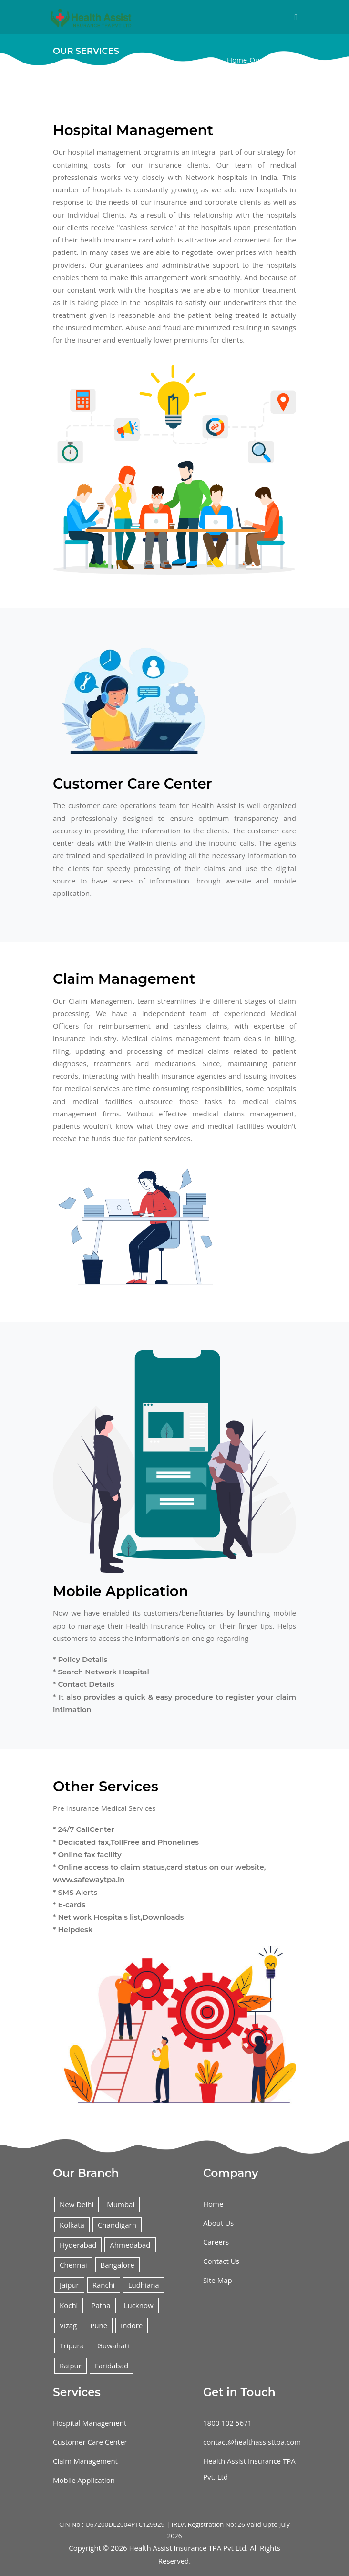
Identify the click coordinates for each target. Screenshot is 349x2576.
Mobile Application (84, 2480)
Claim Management (85, 2461)
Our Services (270, 59)
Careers (216, 2242)
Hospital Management (89, 2423)
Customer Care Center (90, 2442)
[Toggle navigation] (295, 17)
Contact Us (221, 2261)
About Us (218, 2223)
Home (237, 59)
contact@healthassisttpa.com (252, 2442)
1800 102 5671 (227, 2423)
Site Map (217, 2280)
